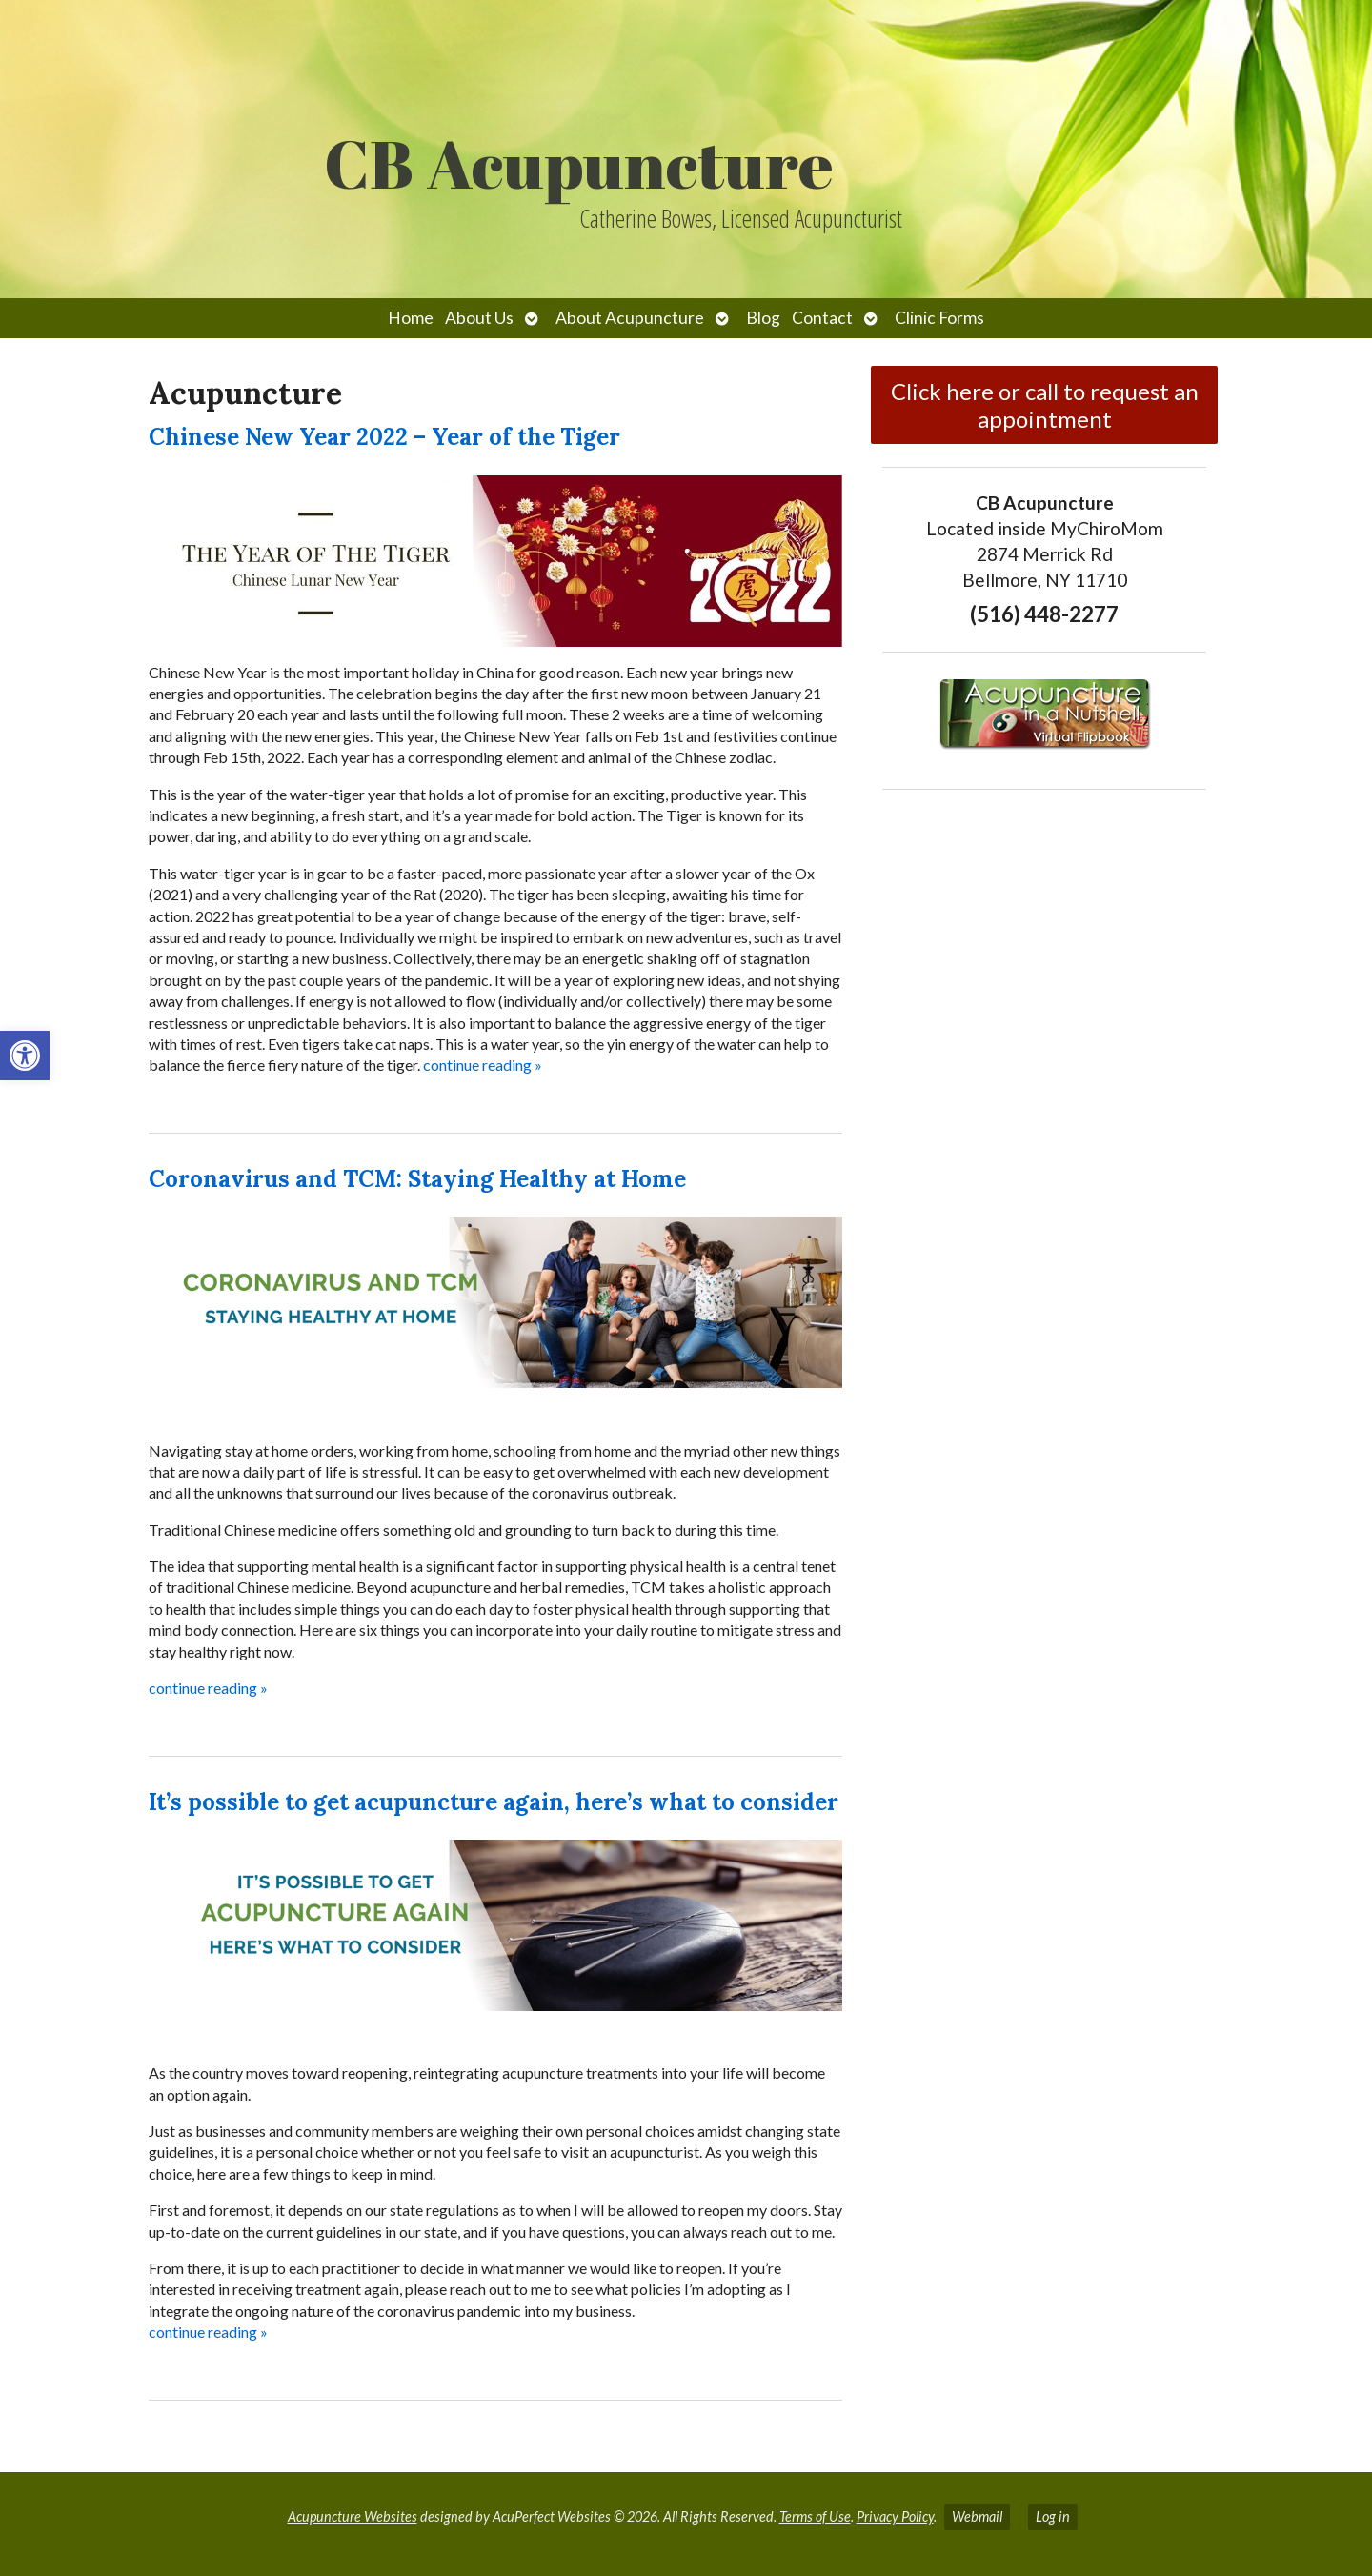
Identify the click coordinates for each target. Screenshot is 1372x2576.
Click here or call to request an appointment (1045, 405)
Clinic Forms (939, 318)
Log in (1053, 2516)
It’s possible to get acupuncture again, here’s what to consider (493, 1802)
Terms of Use (815, 2516)
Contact (822, 318)
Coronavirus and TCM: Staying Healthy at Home (417, 1179)
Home (411, 318)
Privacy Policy (895, 2516)
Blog (763, 318)
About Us (479, 318)
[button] (25, 1055)
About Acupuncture (629, 318)
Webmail (977, 2516)
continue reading (482, 1065)
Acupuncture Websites (352, 2516)
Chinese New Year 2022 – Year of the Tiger (384, 437)
